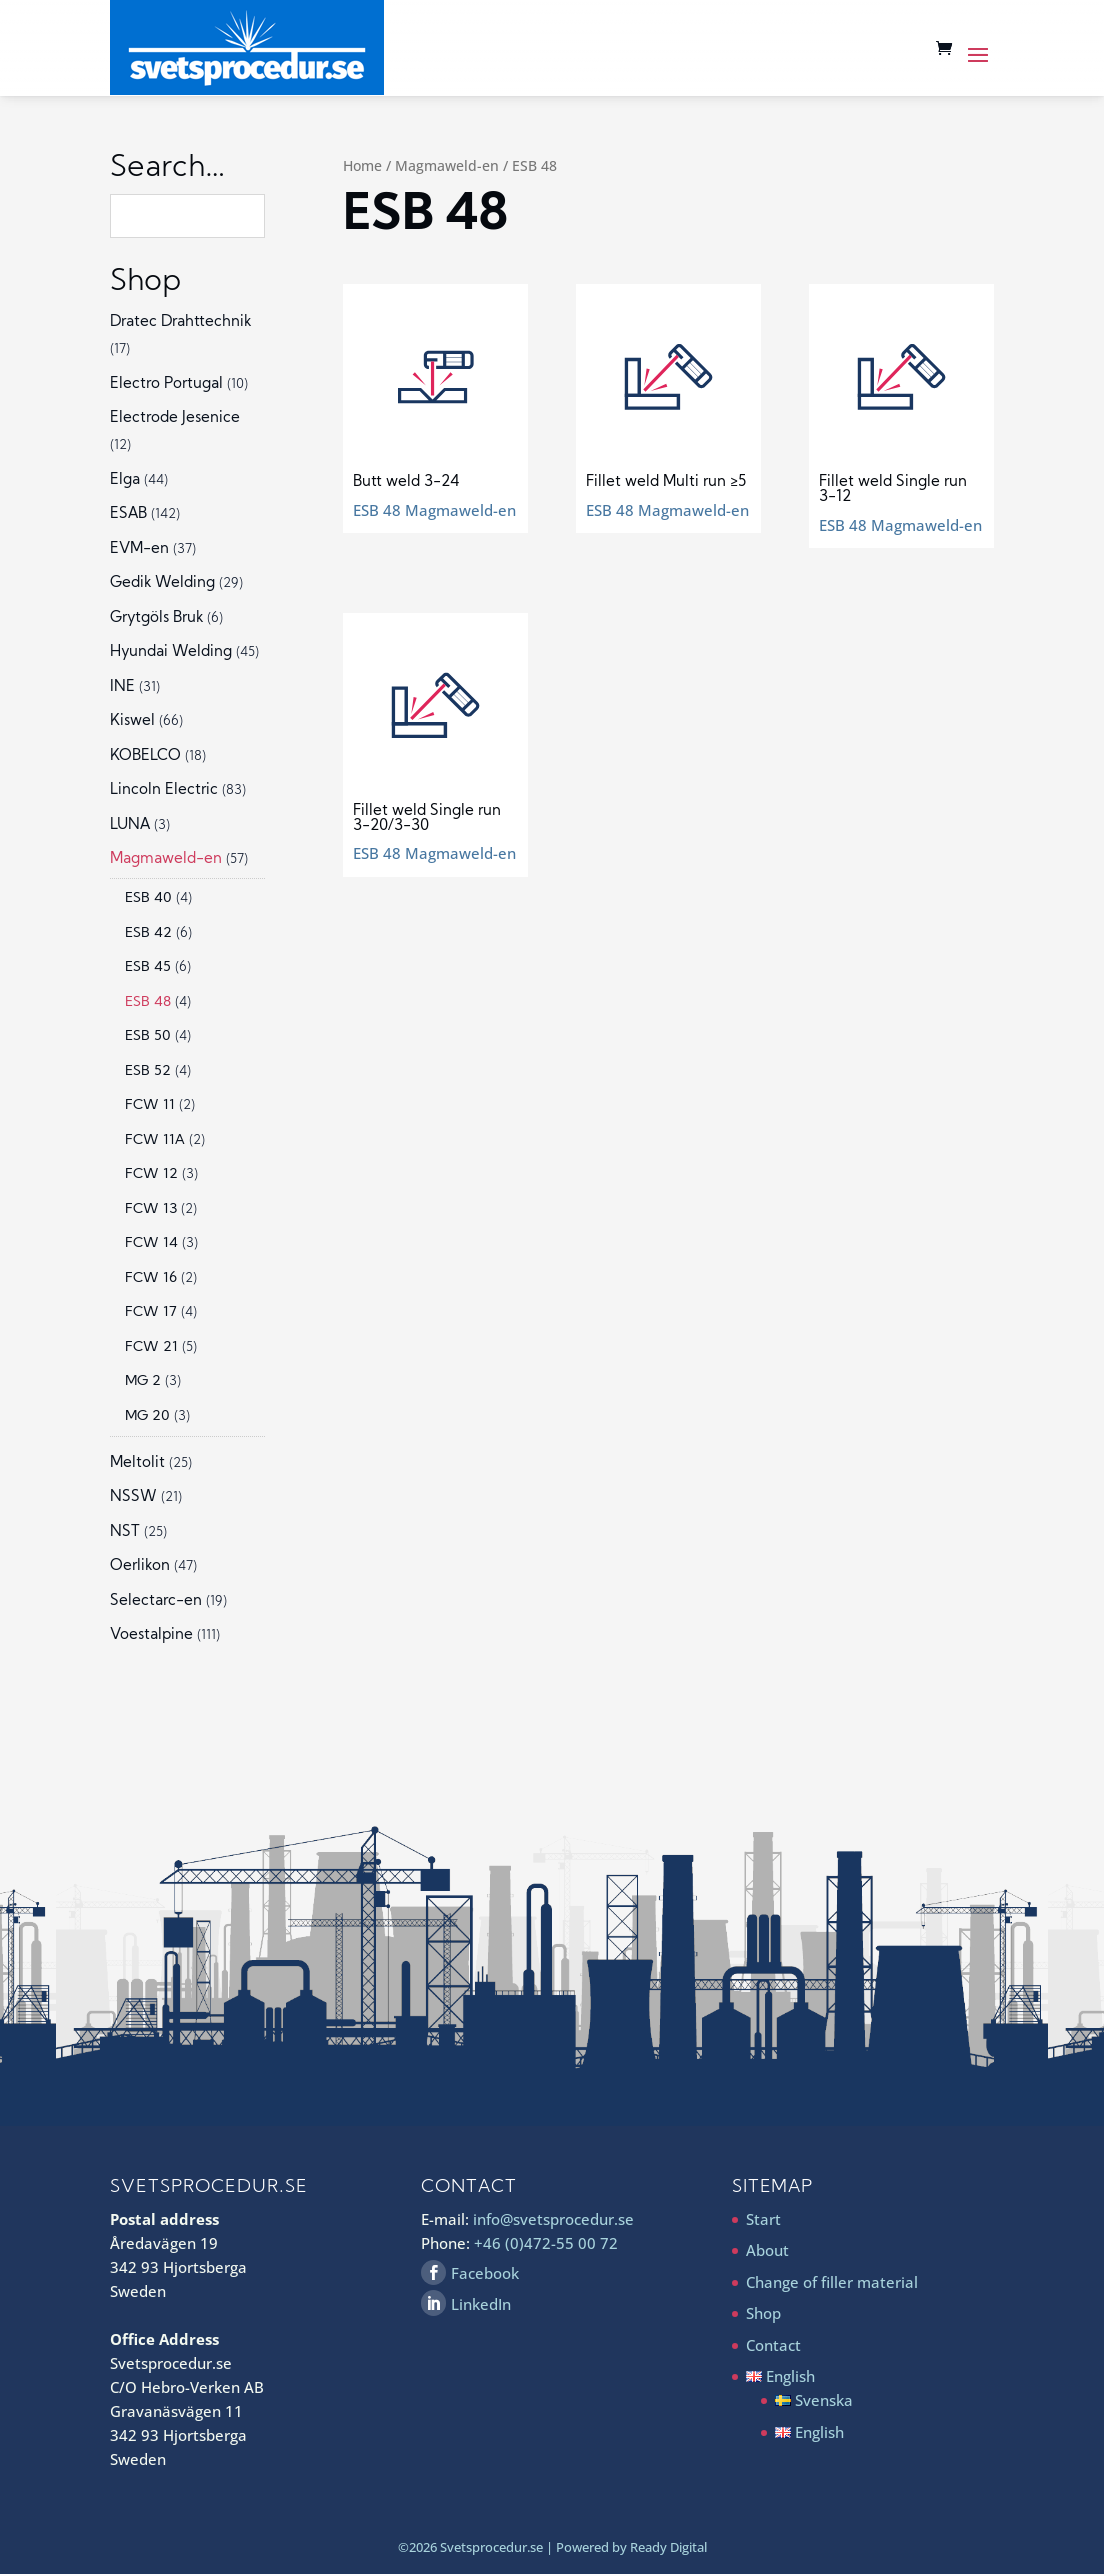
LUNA (130, 825)
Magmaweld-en (447, 165)
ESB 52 (148, 1071)
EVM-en (139, 549)
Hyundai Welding (171, 652)
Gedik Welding (162, 583)
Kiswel (132, 721)
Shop (763, 2313)
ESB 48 (148, 1002)
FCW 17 (151, 1312)
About (767, 2250)
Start (763, 2219)
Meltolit (137, 1463)
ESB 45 (148, 967)
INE (122, 687)
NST (125, 1532)
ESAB (128, 514)
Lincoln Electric (164, 790)
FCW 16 (151, 1278)
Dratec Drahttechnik (180, 322)
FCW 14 (151, 1243)
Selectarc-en (156, 1601)
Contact (773, 2345)
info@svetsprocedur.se (553, 2219)
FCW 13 (151, 1209)
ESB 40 (148, 898)
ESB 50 (148, 1036)
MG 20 (147, 1416)
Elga (125, 480)
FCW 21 (151, 1347)
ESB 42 (148, 933)
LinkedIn (481, 2304)
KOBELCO (145, 756)
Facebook (485, 2273)
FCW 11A (155, 1140)
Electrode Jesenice (175, 418)
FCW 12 (151, 1174)
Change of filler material (832, 2282)
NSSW (133, 1497)
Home (362, 165)
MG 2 (143, 1381)
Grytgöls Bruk (156, 618)
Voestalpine (151, 1635)
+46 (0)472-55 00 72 (546, 2243)
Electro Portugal (166, 384)
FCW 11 (150, 1105)
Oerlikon (140, 1566)
